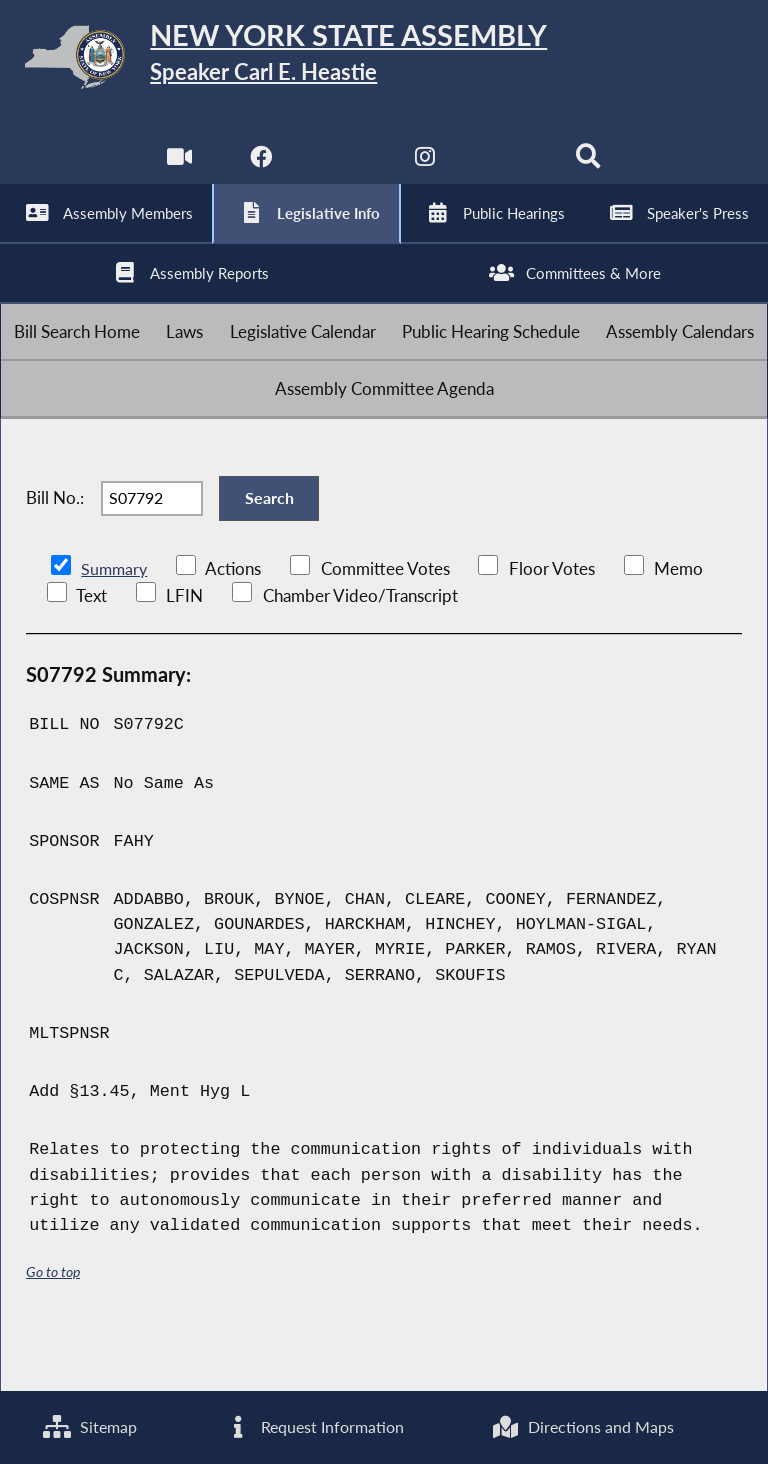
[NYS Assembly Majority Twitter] (342, 169)
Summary (115, 624)
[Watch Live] (177, 169)
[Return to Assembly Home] (384, 60)
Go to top (53, 1326)
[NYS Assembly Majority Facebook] (259, 169)
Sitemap (89, 1426)
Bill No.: (55, 545)
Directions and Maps (582, 1426)
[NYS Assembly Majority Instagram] (425, 169)
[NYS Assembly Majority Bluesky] (508, 169)
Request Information (313, 1426)
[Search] (590, 169)
